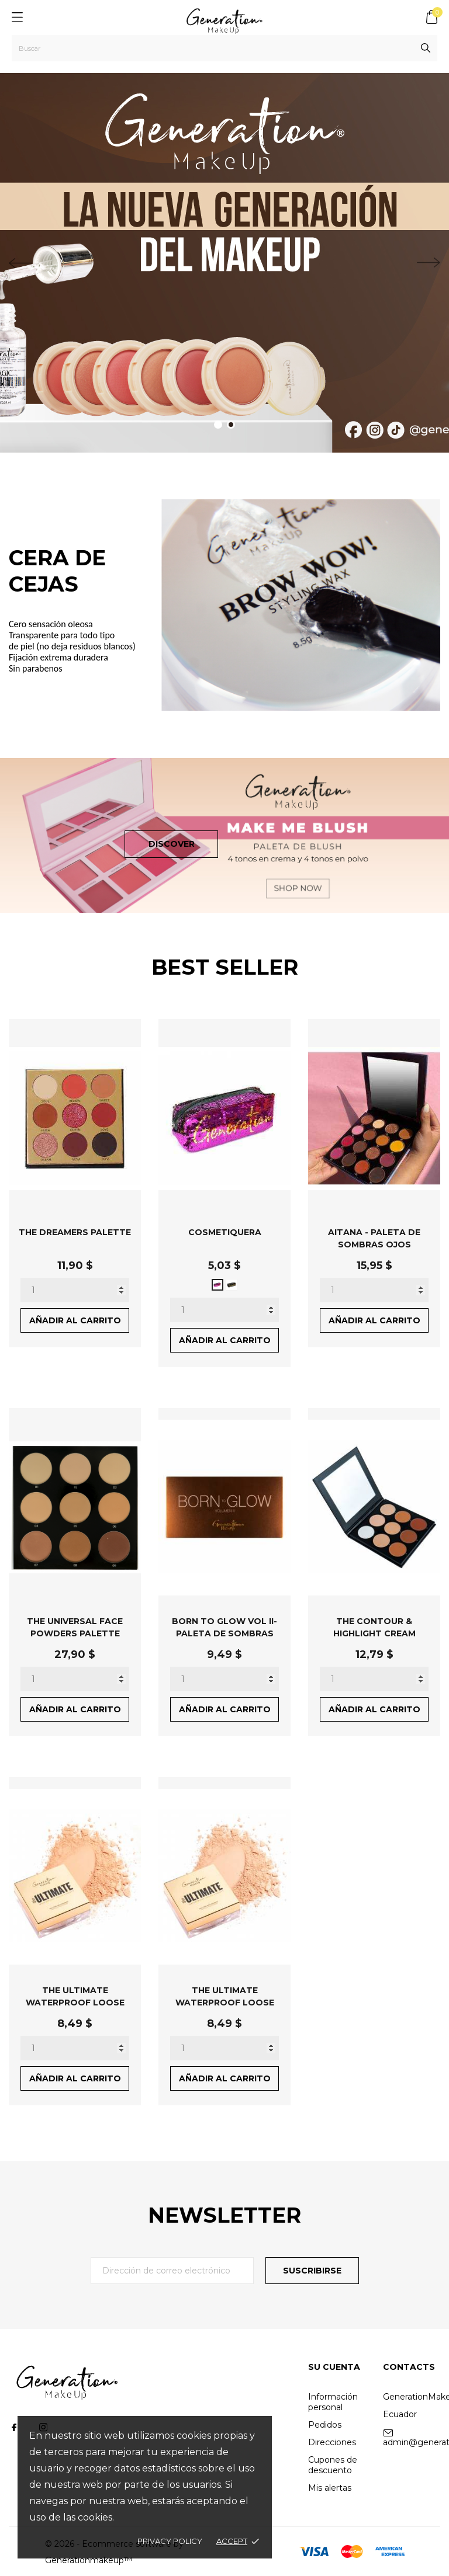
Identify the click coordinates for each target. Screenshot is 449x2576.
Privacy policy (169, 2541)
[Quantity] (74, 1290)
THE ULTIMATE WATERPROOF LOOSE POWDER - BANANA (75, 2002)
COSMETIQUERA (224, 1232)
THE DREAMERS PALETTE (75, 1232)
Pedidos (324, 2424)
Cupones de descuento (332, 2465)
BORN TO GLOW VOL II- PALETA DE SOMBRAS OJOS (224, 1633)
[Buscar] (224, 48)
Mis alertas (329, 2488)
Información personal (333, 2401)
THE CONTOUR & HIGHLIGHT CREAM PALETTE (374, 1633)
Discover (171, 844)
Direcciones (332, 2442)
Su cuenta (334, 2367)
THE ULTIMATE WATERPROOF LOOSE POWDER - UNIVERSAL (224, 2002)
